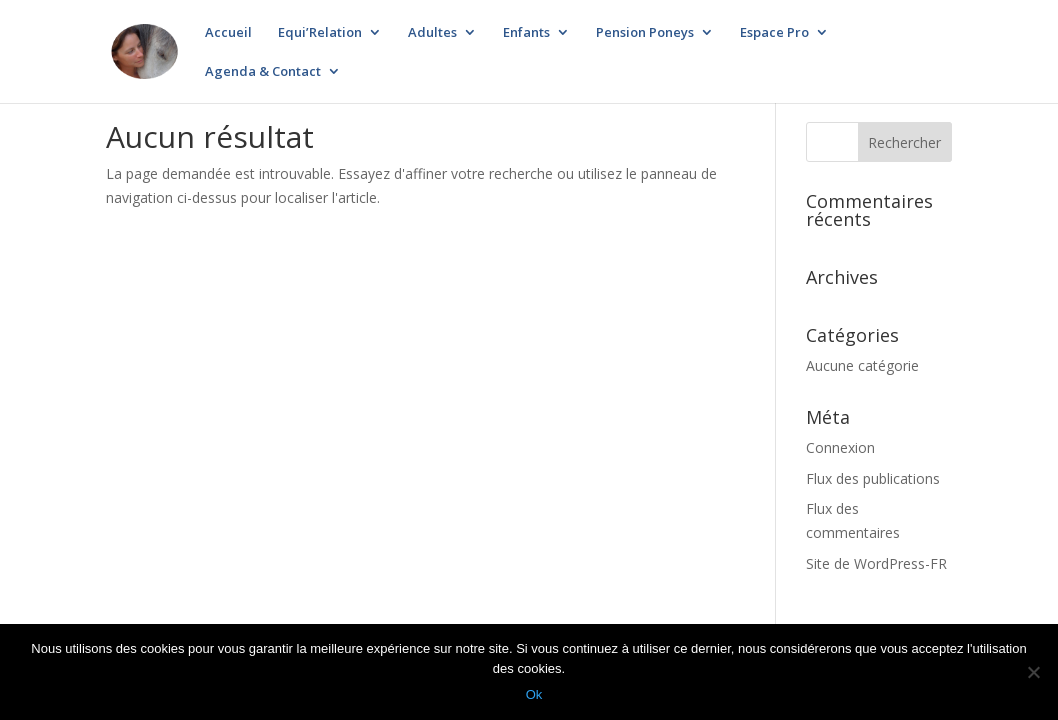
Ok (534, 694)
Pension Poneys (645, 33)
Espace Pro (774, 33)
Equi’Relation (320, 33)
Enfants (526, 33)
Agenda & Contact (263, 72)
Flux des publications (873, 478)
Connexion (840, 447)
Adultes (432, 33)
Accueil (228, 33)
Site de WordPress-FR (876, 563)
